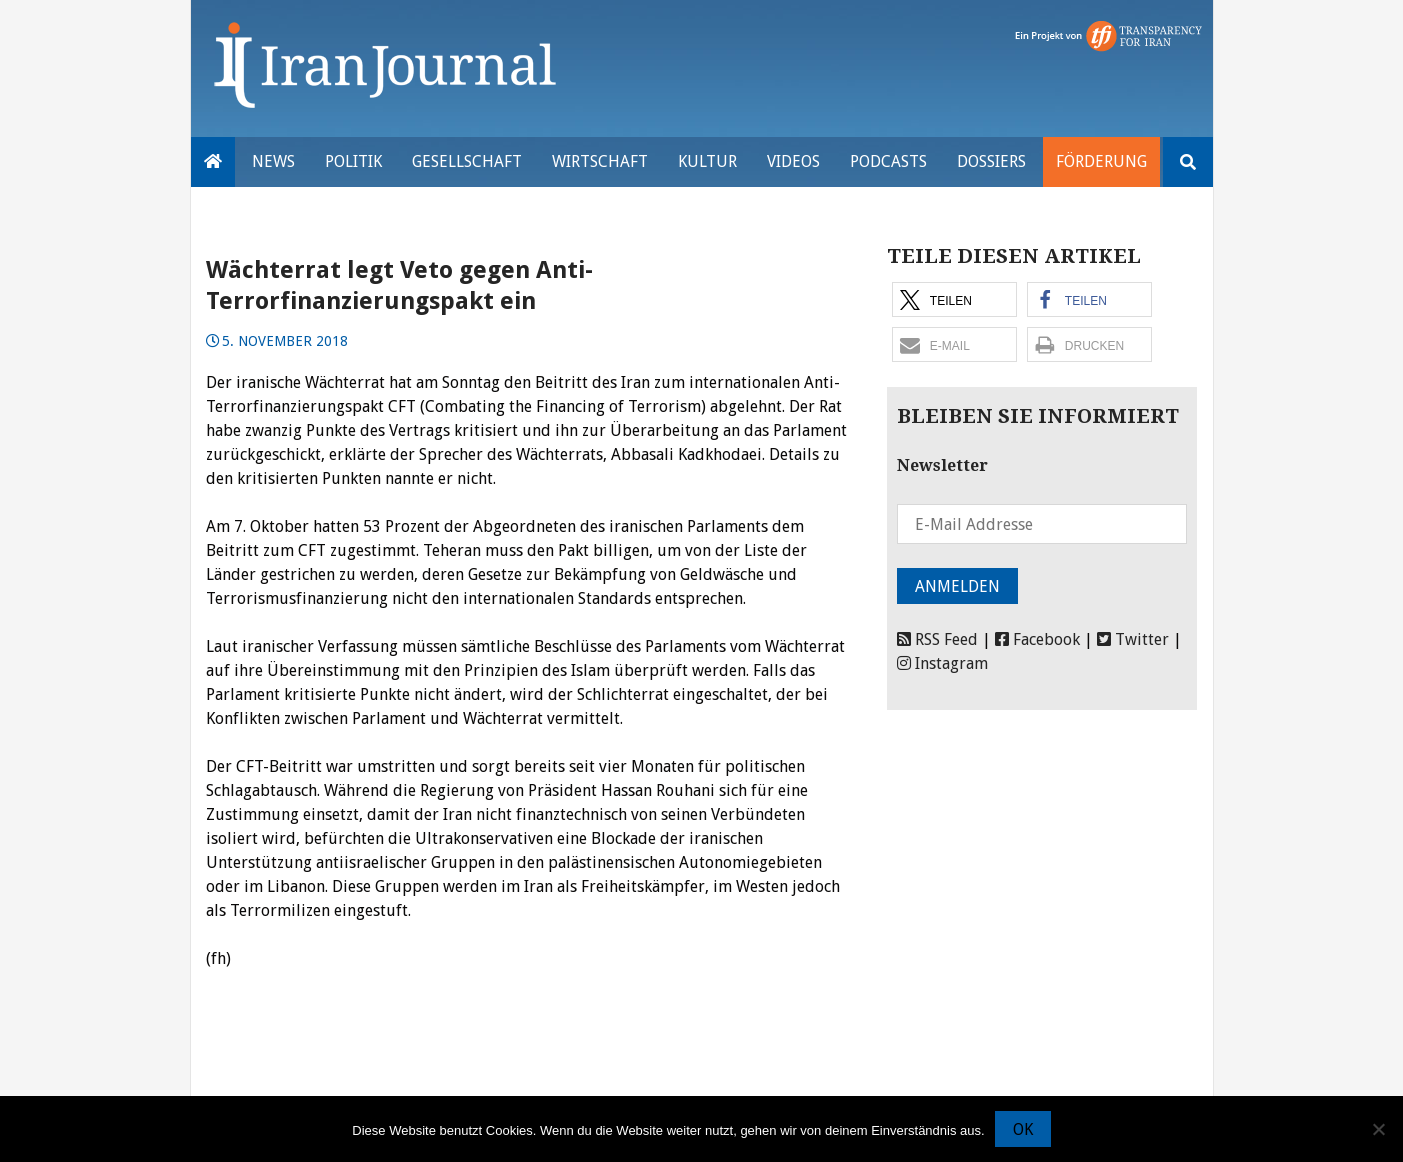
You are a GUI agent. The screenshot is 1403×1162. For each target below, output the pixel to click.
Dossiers (991, 161)
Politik (353, 161)
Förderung (1101, 161)
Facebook (1037, 639)
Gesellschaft (467, 161)
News (273, 161)
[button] (954, 299)
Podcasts (888, 161)
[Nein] (1378, 1129)
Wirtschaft (600, 161)
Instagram (942, 663)
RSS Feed (937, 639)
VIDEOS (793, 161)
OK (1023, 1129)
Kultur (707, 161)
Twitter (1133, 639)
